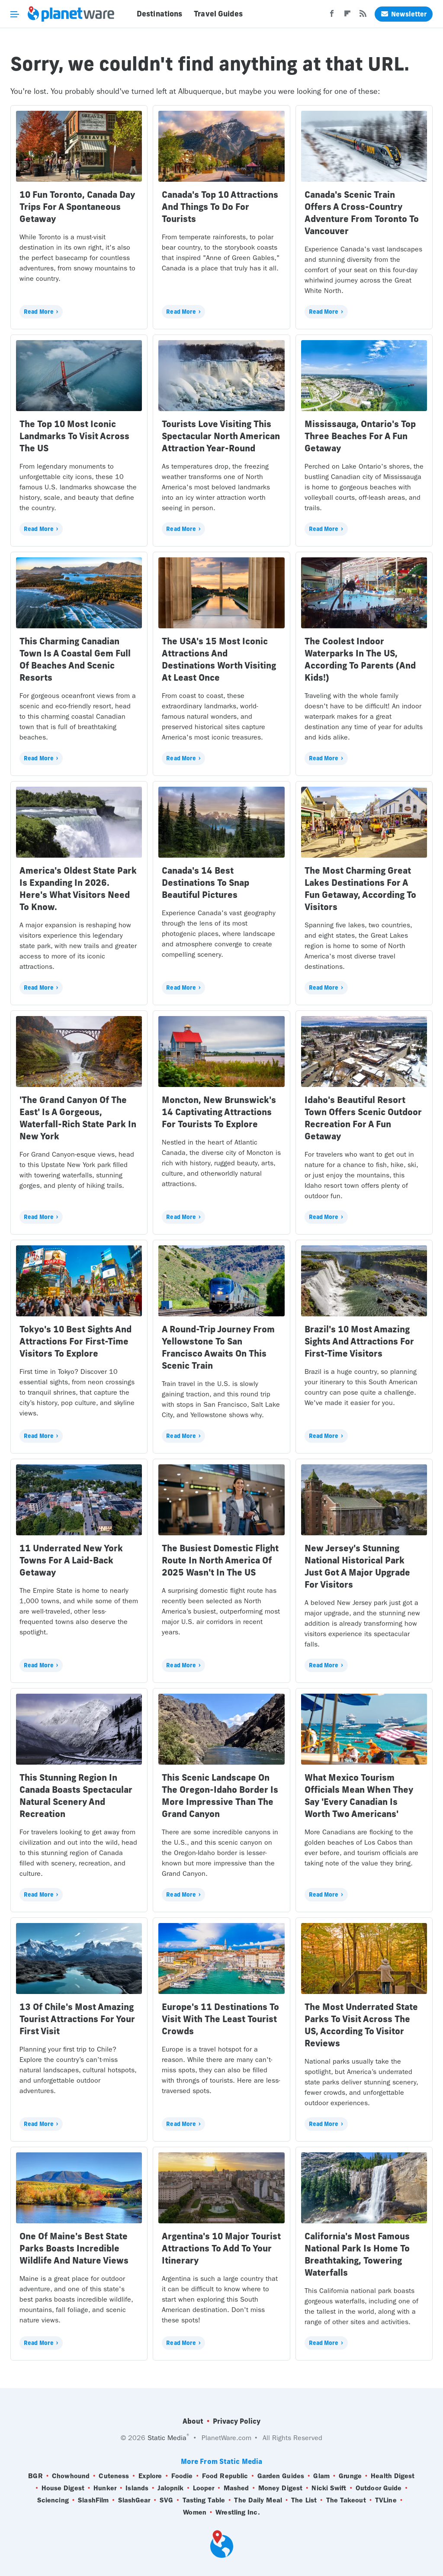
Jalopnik (170, 2488)
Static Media (167, 2438)
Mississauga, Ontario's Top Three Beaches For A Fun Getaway (360, 435)
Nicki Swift (328, 2488)
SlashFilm (93, 2500)
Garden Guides (280, 2476)
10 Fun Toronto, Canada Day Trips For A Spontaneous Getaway (77, 206)
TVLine (386, 2500)
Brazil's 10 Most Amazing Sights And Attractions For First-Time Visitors (359, 1341)
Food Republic (225, 2476)
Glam (321, 2476)
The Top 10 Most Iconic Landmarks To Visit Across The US (74, 435)
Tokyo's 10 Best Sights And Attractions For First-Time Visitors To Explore (75, 1341)
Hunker (104, 2488)
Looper (204, 2488)
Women (194, 2512)
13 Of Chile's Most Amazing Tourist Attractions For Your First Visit (77, 2018)
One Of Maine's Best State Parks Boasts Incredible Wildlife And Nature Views (73, 2248)
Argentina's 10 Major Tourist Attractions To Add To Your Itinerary (221, 2248)
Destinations (159, 14)
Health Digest (392, 2476)
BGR (35, 2476)
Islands (136, 2488)
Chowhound (71, 2476)
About (193, 2421)
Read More (39, 311)
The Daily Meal (258, 2500)
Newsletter (404, 14)
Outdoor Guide (378, 2488)
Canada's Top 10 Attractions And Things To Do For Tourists (220, 206)
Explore (150, 2476)
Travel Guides (218, 14)
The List (304, 2500)
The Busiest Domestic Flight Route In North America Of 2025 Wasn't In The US (220, 1560)
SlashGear (134, 2500)
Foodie (182, 2476)
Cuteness (114, 2476)
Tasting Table (204, 2500)
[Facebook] (332, 16)
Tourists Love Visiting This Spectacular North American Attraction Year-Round (221, 435)
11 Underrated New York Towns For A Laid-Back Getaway (71, 1560)
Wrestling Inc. (237, 2512)
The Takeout (346, 2500)
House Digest (63, 2488)
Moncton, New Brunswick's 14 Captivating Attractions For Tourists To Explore (219, 1111)
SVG (166, 2500)
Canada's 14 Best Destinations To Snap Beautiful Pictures (205, 882)
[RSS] (363, 16)
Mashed (236, 2488)
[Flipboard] (347, 16)
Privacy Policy (236, 2421)
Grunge (350, 2476)
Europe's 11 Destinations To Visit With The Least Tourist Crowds (220, 2018)
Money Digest (280, 2488)
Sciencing (53, 2500)
